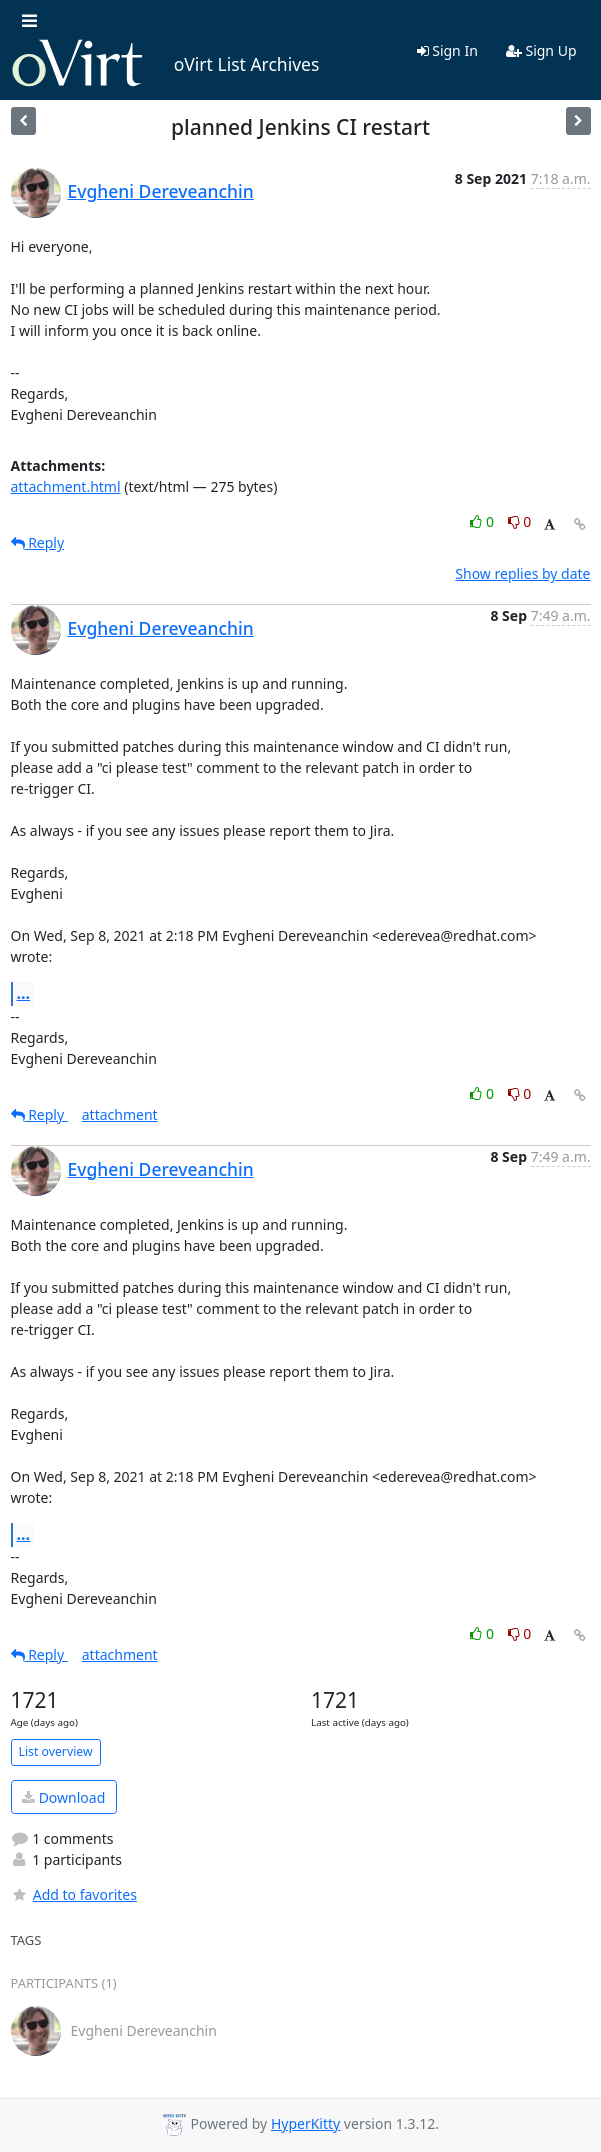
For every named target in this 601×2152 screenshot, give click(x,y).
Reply (38, 542)
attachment (120, 1114)
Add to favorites (74, 1894)
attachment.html (66, 486)
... (24, 993)
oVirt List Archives (165, 64)
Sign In (447, 50)
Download (63, 1797)
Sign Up (541, 50)
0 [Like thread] (483, 521)
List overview (56, 1751)
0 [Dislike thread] (520, 521)
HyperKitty (305, 2123)
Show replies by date (522, 573)
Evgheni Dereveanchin (161, 191)
